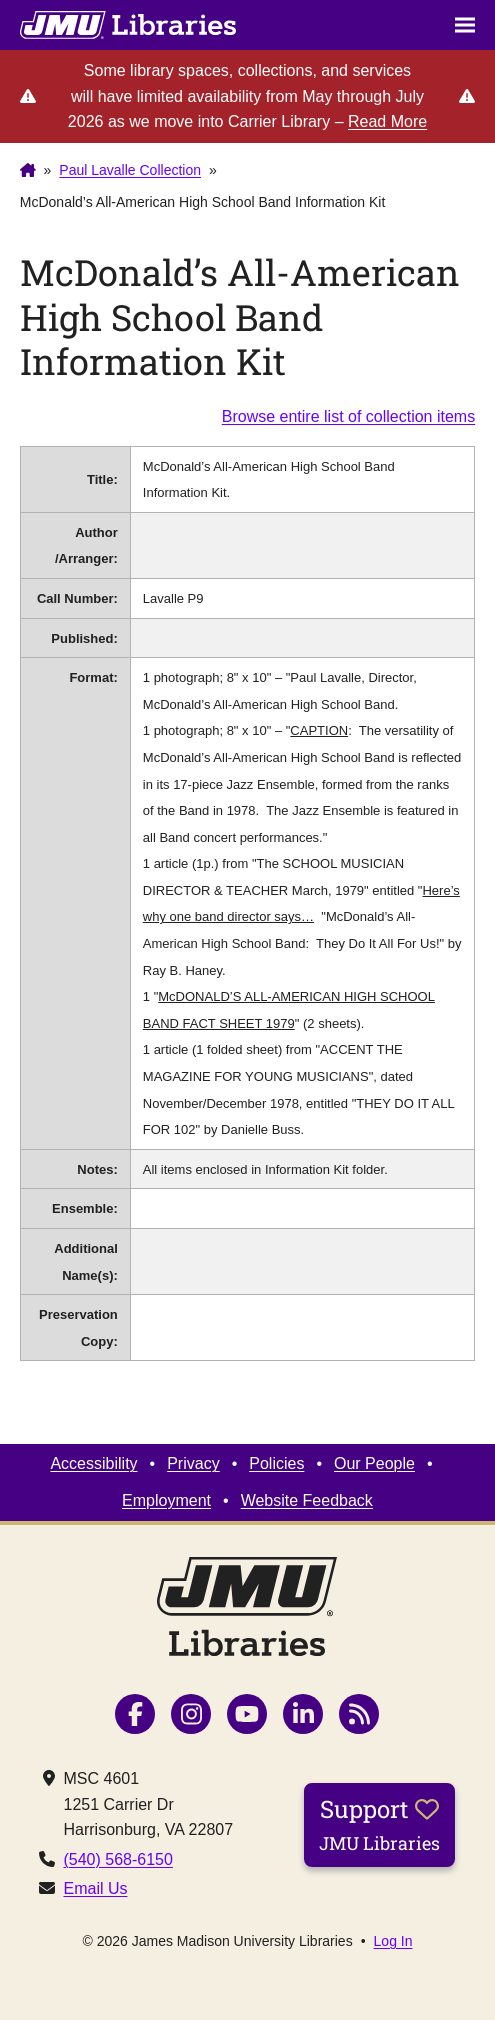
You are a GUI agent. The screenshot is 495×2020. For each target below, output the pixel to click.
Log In (393, 1941)
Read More (387, 121)
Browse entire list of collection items (348, 416)
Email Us (95, 1888)
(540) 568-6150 (117, 1859)
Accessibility (93, 1463)
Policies (276, 1463)
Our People (374, 1463)
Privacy (193, 1463)
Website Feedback (307, 1500)
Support (379, 1824)
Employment (166, 1500)
